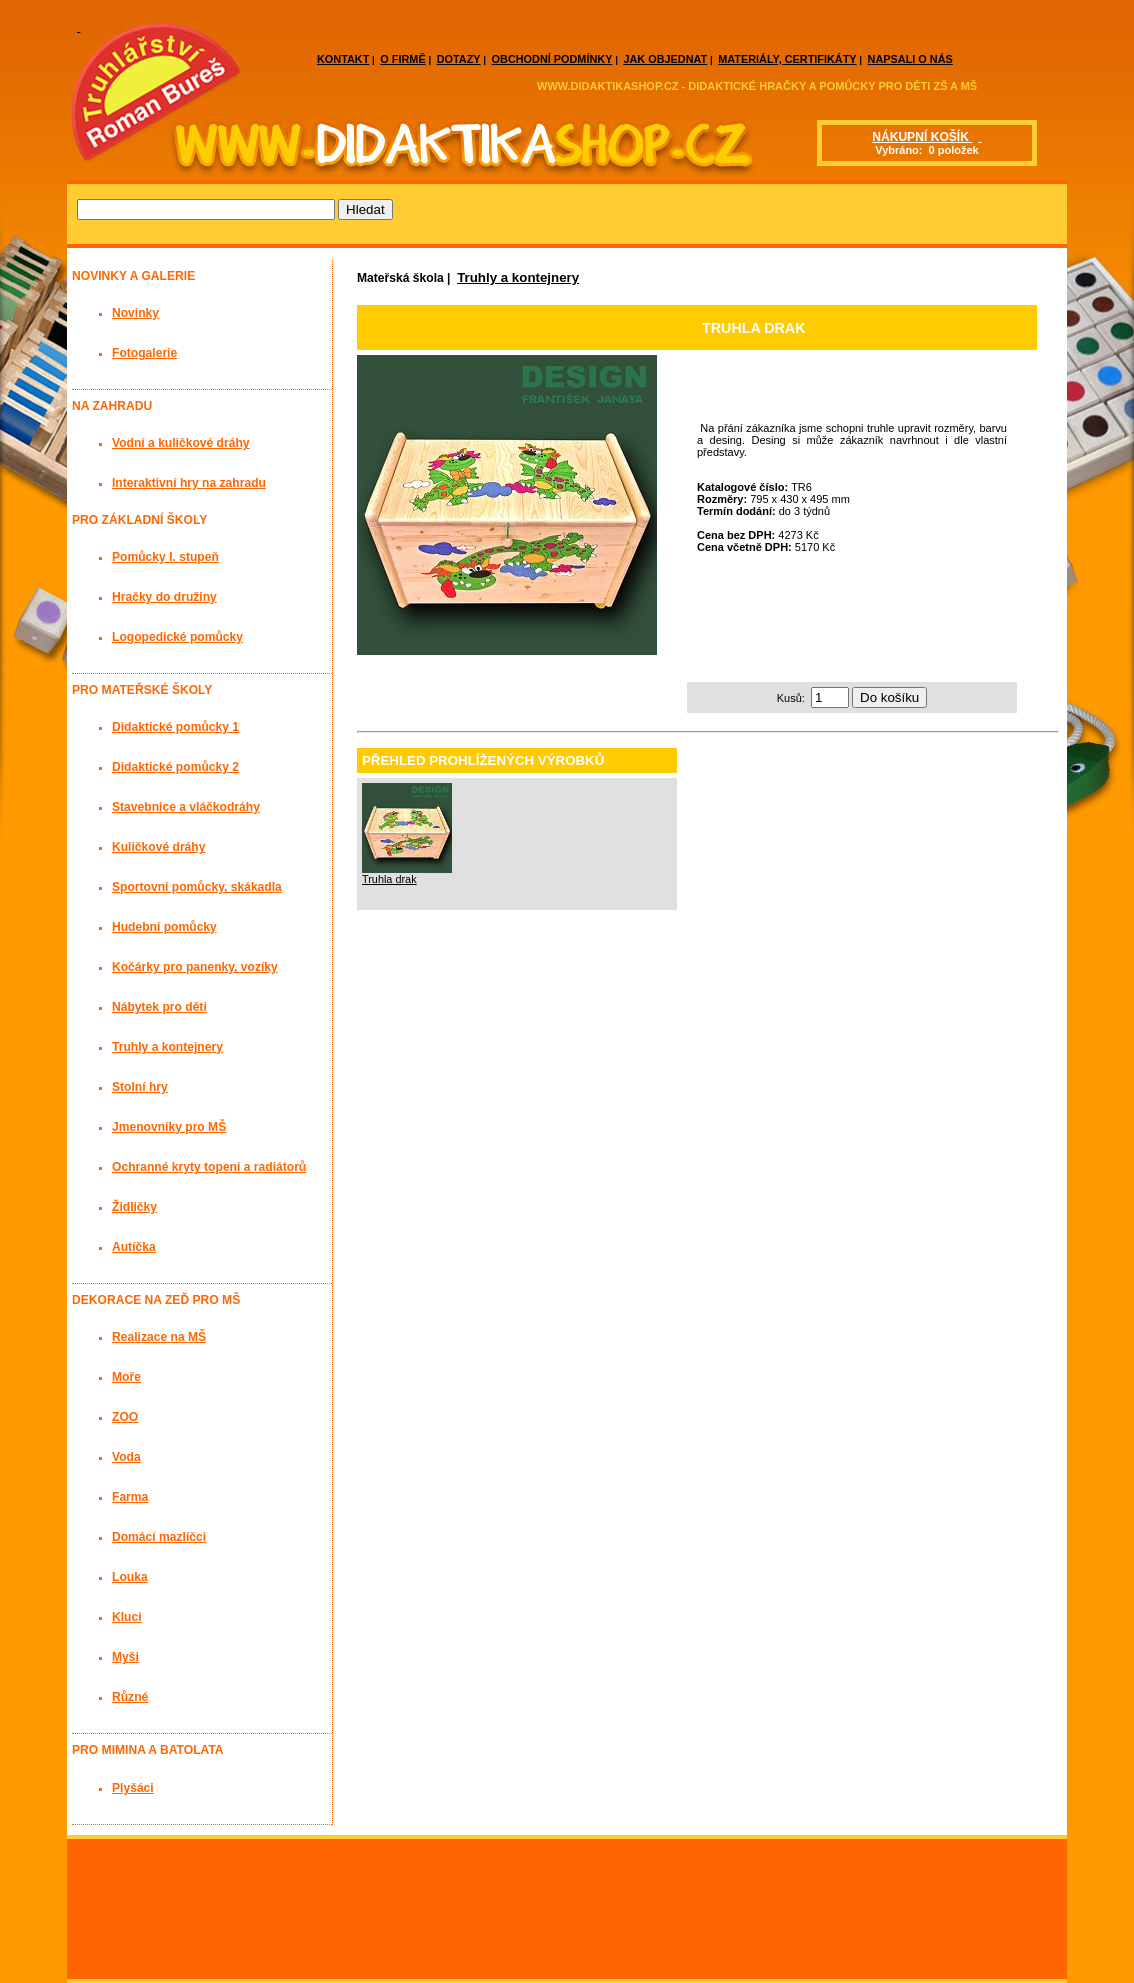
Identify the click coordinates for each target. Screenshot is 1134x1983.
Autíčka (134, 1247)
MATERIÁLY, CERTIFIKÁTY (787, 59)
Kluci (127, 1617)
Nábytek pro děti (159, 1007)
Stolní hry (140, 1087)
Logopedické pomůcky (177, 637)
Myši (125, 1657)
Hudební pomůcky (164, 927)
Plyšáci (133, 1788)
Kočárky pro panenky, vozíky (195, 967)
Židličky (134, 1207)
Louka (130, 1577)
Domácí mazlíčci (159, 1537)
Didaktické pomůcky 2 (175, 767)
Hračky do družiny (164, 597)
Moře (126, 1377)
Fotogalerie (144, 353)
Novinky (135, 313)
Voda (126, 1457)
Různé (130, 1697)
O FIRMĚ (402, 59)
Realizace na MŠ (159, 1337)
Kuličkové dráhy (158, 847)
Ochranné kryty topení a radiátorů (209, 1167)
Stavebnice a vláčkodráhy (186, 807)
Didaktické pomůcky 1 (175, 727)
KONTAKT (343, 59)
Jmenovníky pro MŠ (169, 1127)
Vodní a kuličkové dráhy (181, 443)
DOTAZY (459, 59)
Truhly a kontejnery (518, 277)
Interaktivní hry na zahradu (189, 483)
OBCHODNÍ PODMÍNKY (552, 59)
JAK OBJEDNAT (665, 59)
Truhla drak (389, 879)
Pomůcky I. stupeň (165, 557)
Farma (130, 1497)
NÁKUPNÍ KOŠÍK (922, 137)
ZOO (125, 1417)
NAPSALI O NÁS (910, 59)
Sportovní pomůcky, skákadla (197, 887)
